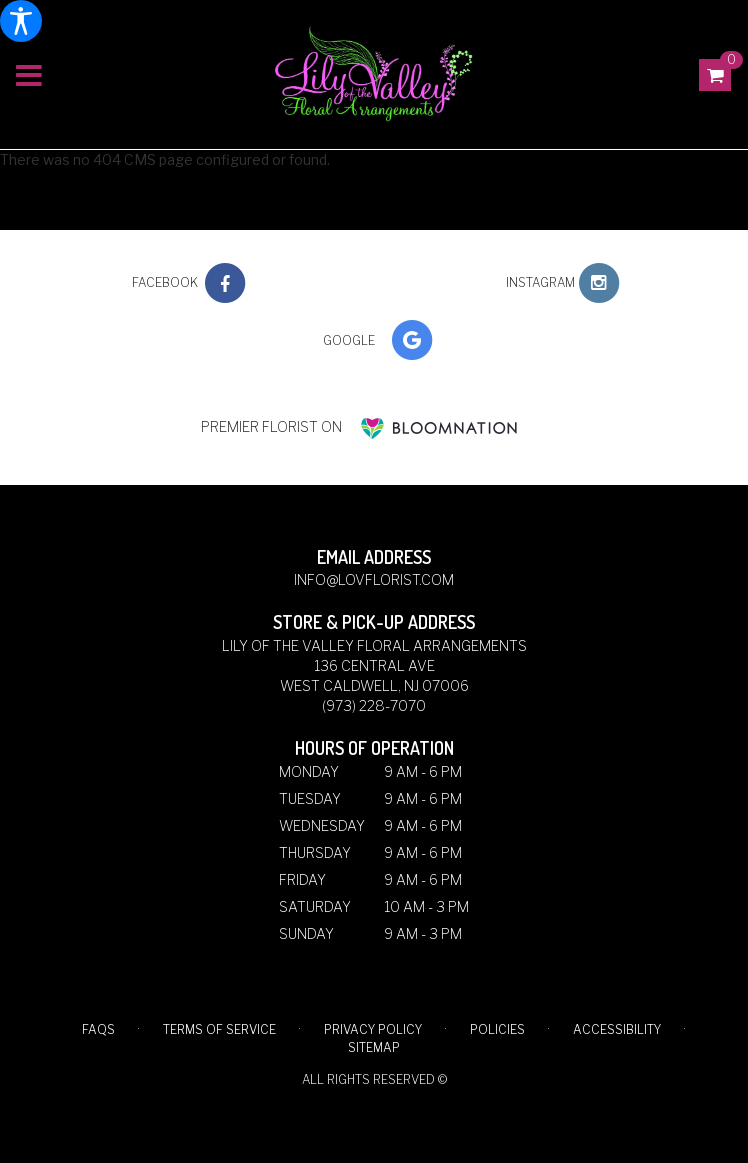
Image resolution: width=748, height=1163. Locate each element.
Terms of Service (219, 1029)
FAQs (98, 1029)
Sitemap (374, 1047)
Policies (497, 1029)
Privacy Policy (373, 1029)
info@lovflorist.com (374, 579)
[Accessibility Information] (21, 21)
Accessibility (617, 1029)
